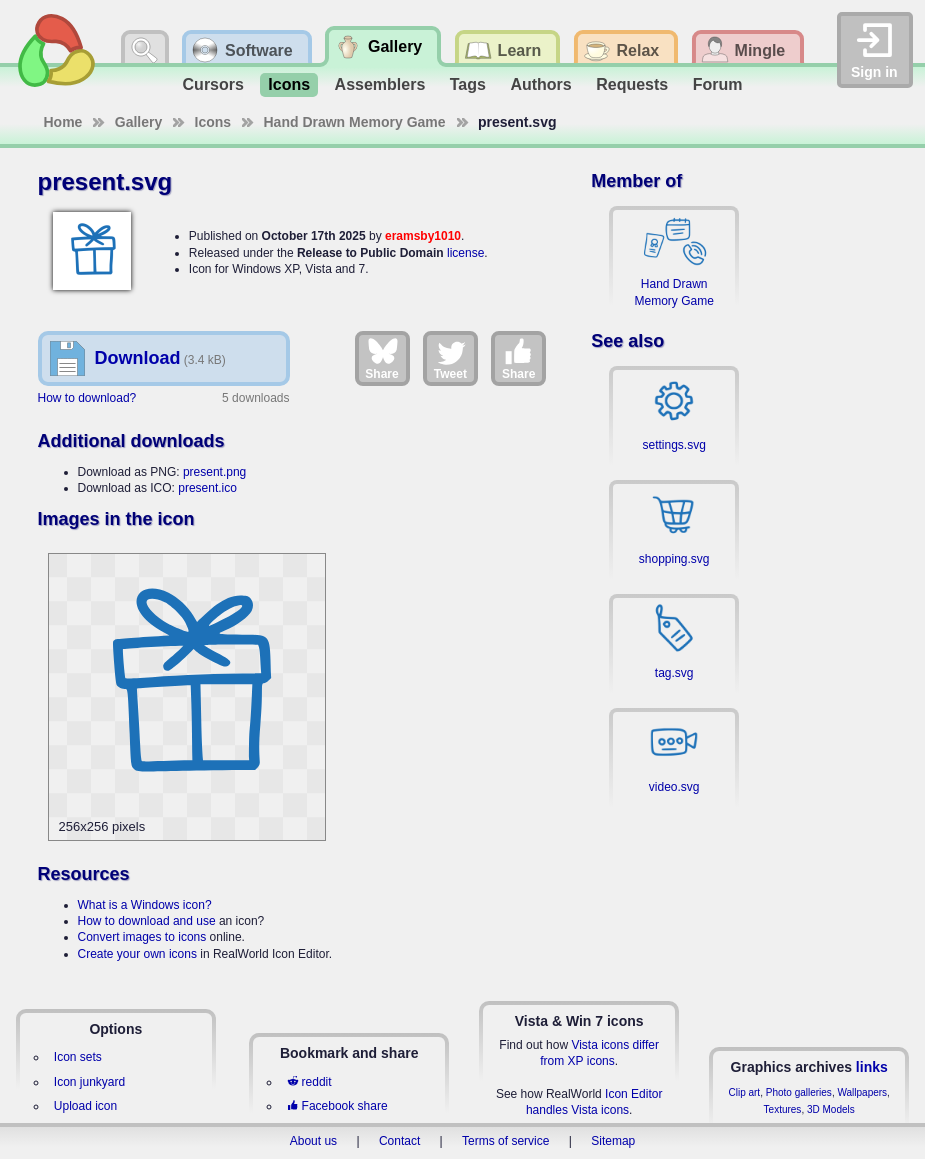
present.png (214, 472)
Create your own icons (137, 954)
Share (381, 358)
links (872, 1067)
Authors (540, 84)
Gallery (138, 122)
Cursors (213, 84)
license (465, 253)
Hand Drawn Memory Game (355, 122)
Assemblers (380, 84)
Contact (399, 1141)
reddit (309, 1082)
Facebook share (337, 1106)
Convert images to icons (142, 937)
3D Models (831, 1109)
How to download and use (147, 921)
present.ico (207, 488)
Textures (783, 1109)
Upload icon (85, 1106)
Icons (289, 84)
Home (63, 122)
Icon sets (78, 1057)
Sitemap (613, 1141)
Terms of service (505, 1141)
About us (313, 1141)
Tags (468, 84)
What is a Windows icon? (145, 905)
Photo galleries (799, 1092)
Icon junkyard (89, 1082)
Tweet (450, 358)
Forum (718, 84)
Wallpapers (862, 1092)
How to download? (87, 398)
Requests (632, 84)
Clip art (744, 1092)
